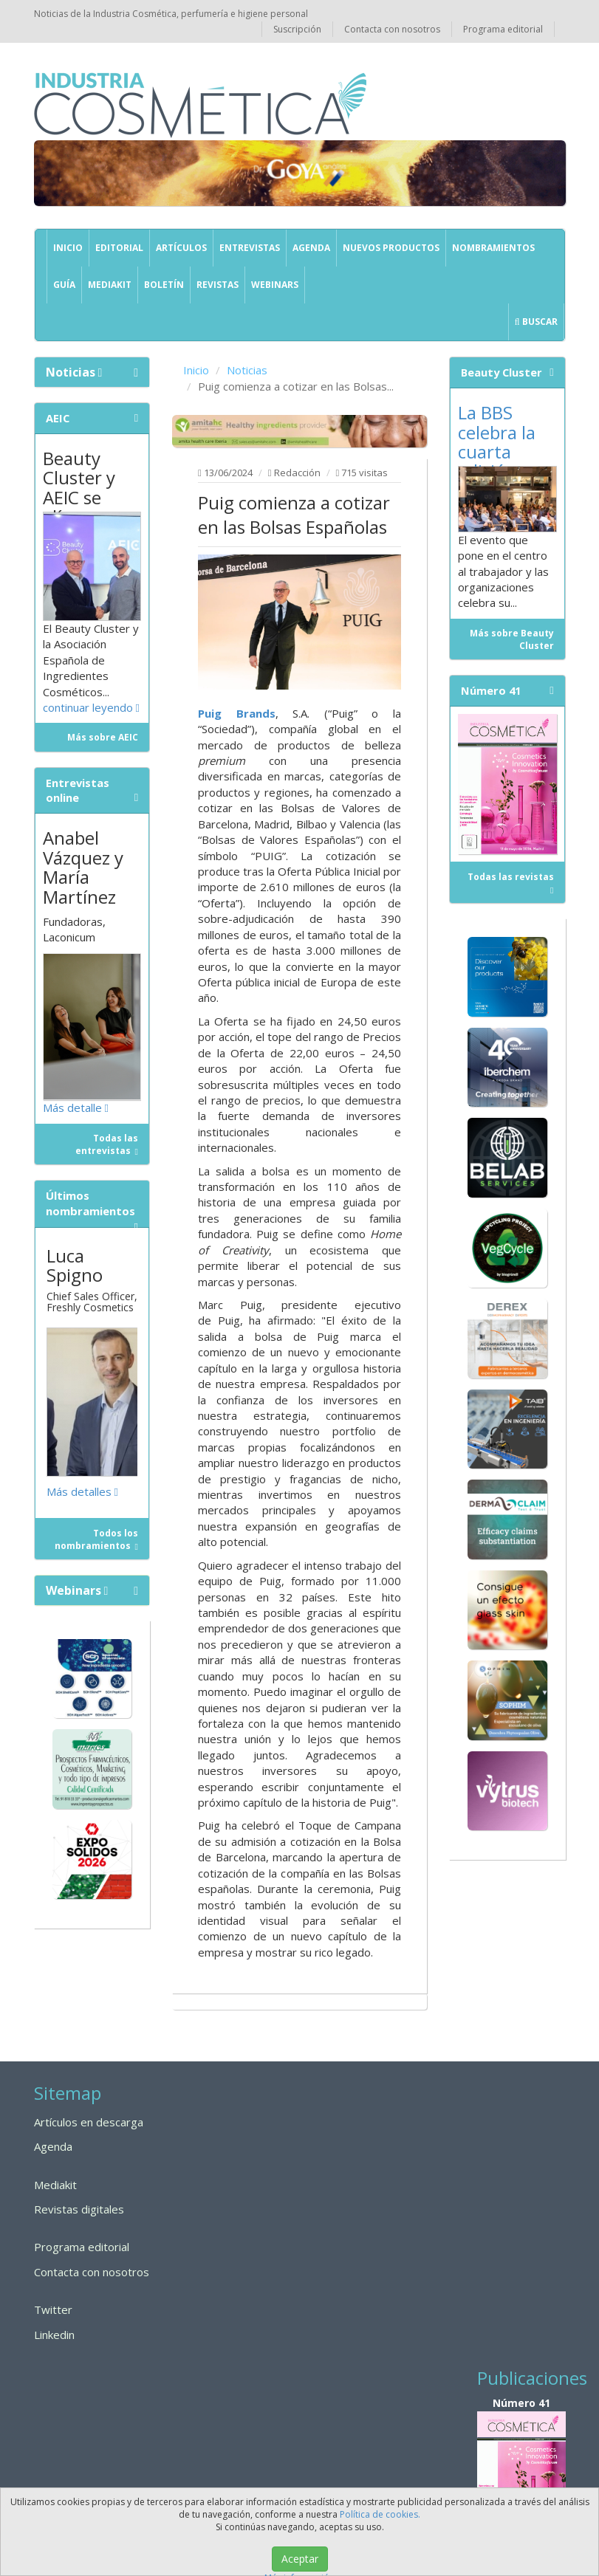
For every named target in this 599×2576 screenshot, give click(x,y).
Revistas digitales (79, 2209)
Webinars (274, 284)
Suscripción (297, 29)
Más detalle (76, 1107)
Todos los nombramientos (96, 1539)
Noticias (247, 370)
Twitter (53, 2309)
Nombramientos (493, 247)
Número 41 (521, 2466)
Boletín (164, 284)
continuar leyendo (91, 707)
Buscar (536, 321)
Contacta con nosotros (392, 29)
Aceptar (299, 2559)
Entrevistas (249, 247)
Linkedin (54, 2334)
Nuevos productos (391, 247)
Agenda (311, 247)
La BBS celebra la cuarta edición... (496, 441)
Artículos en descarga (88, 2122)
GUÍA (64, 284)
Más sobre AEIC (102, 737)
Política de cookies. (380, 2514)
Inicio (68, 247)
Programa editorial (503, 29)
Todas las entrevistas (106, 1144)
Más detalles (82, 1491)
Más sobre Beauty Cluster (512, 639)
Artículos (181, 247)
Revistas (217, 284)
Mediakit (109, 284)
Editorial (119, 247)
